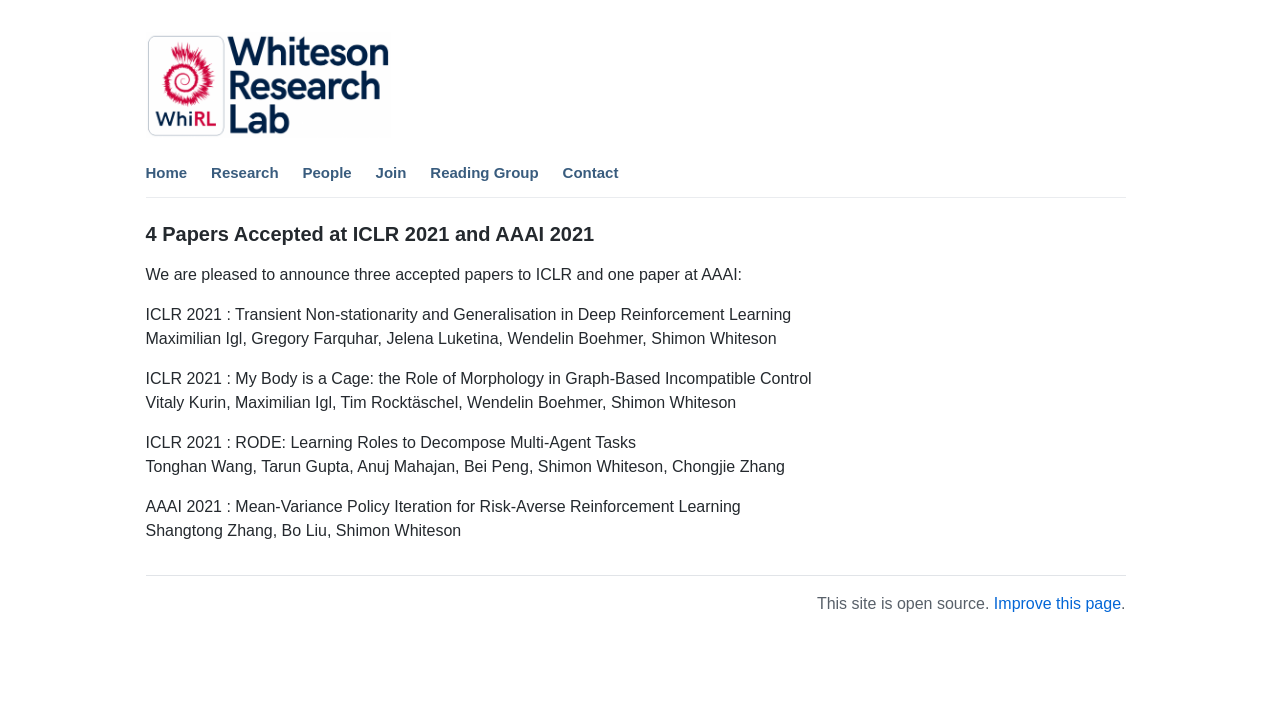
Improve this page (1057, 603)
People (327, 172)
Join (391, 172)
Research (245, 172)
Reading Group (484, 172)
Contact (591, 172)
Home (167, 172)
